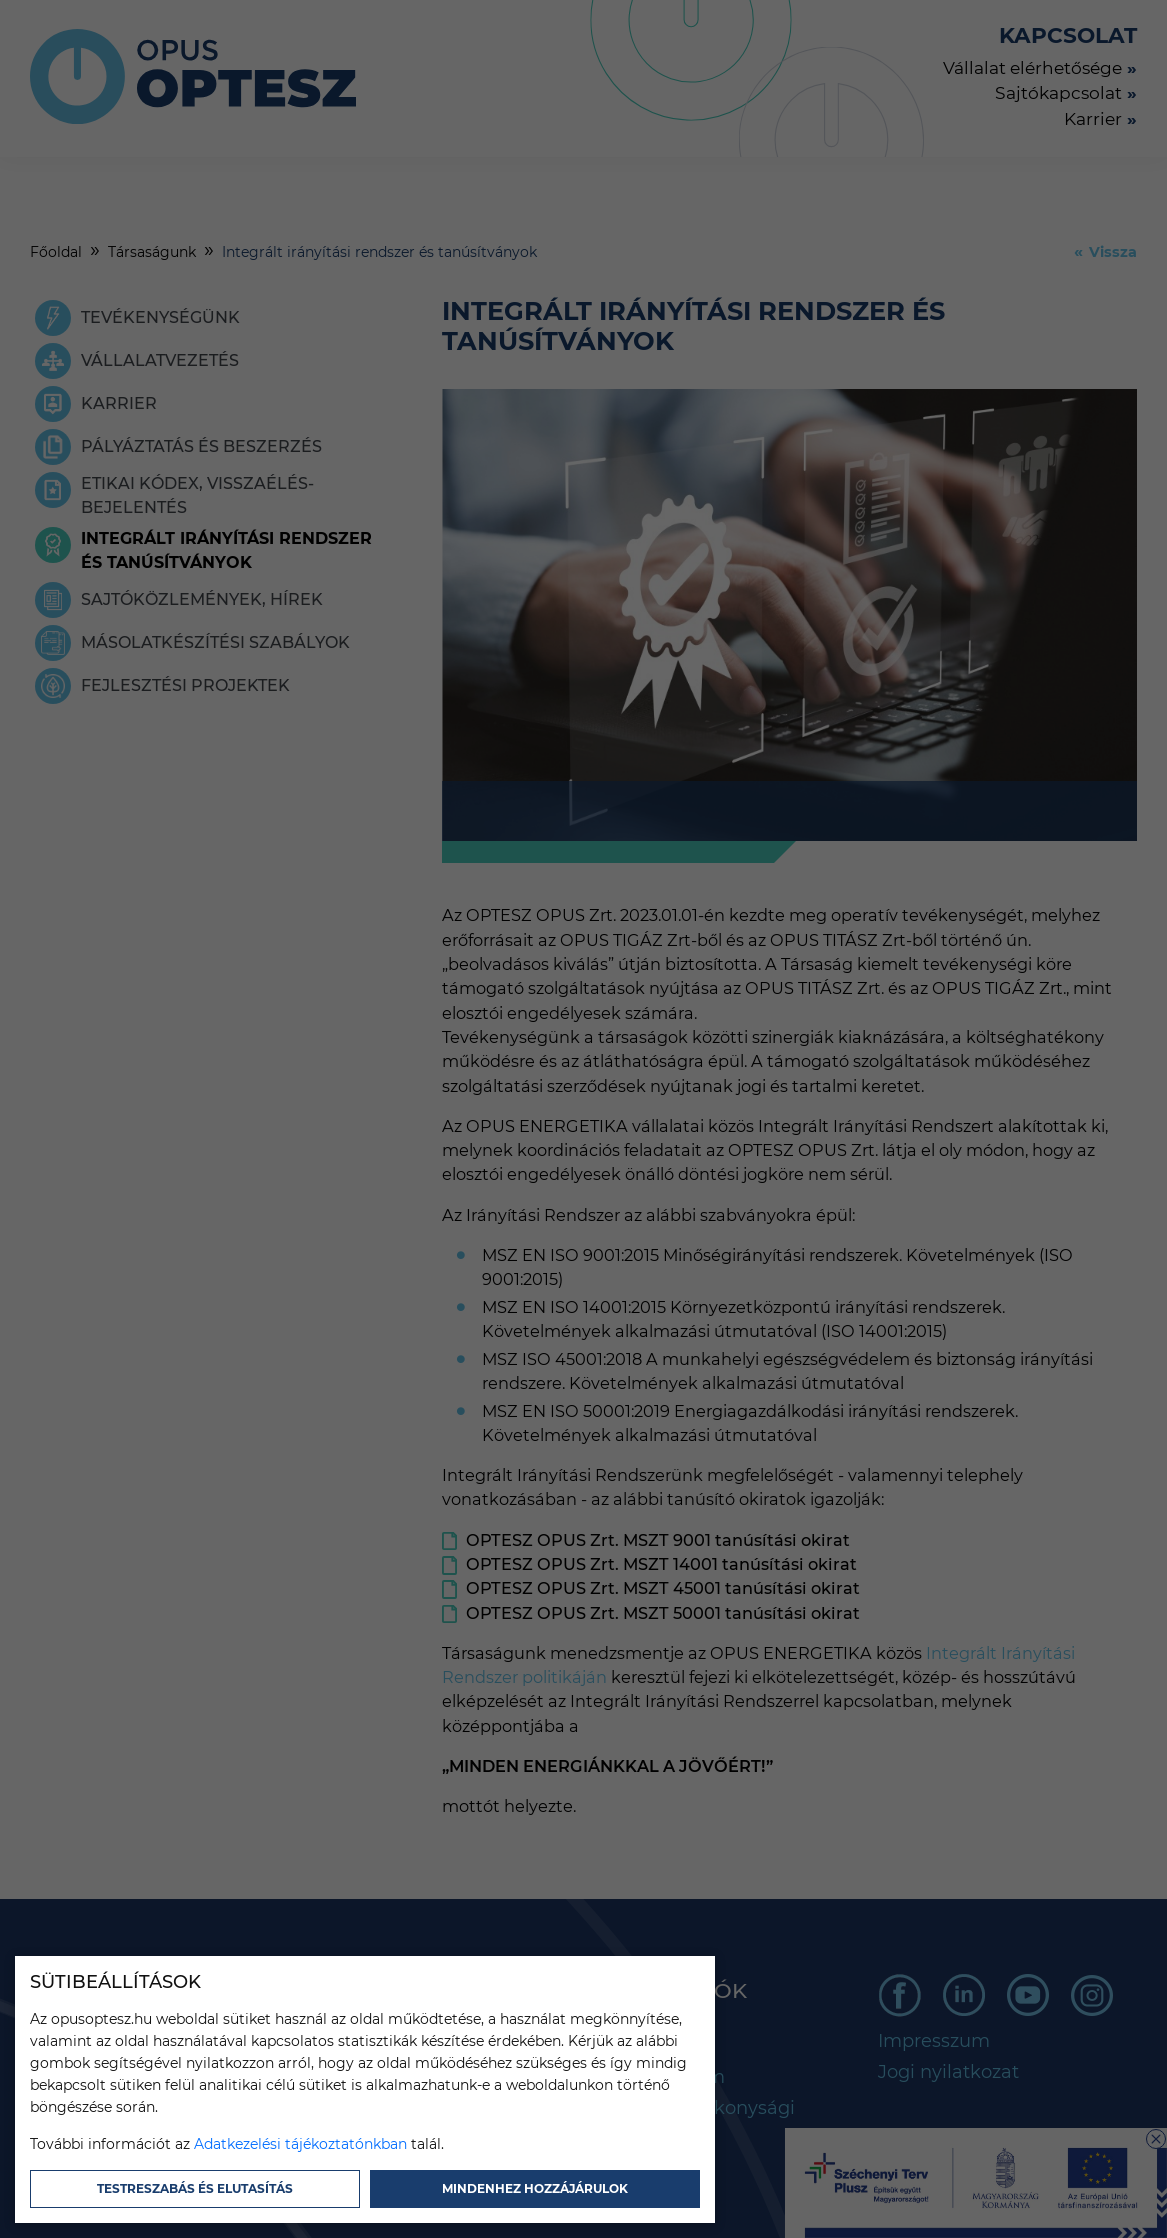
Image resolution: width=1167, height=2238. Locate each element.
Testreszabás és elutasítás (195, 2188)
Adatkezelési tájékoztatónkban (300, 2144)
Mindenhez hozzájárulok (535, 2188)
